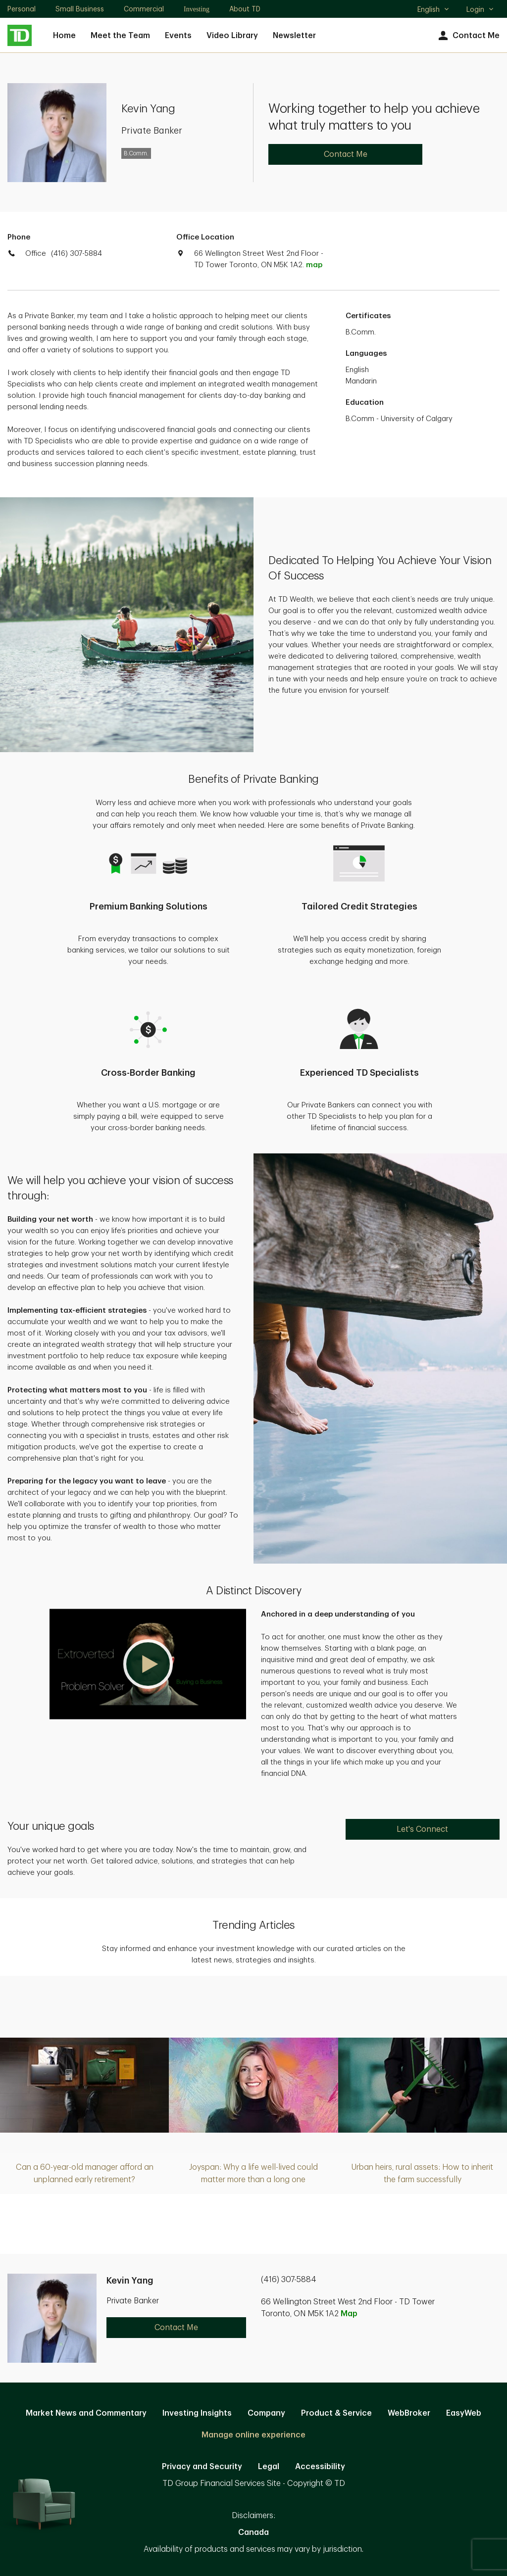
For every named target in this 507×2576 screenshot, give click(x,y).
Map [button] (349, 2314)
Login (480, 9)
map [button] (314, 265)
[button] (148, 1664)
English (433, 10)
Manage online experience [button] (253, 2435)
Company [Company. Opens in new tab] (266, 2413)
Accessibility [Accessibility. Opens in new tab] (320, 2467)
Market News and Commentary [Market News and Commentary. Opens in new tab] (86, 2413)
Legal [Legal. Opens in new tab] (268, 2467)
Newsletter (294, 36)
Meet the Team (120, 36)
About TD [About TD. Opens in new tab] (244, 8)
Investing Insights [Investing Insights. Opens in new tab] (197, 2413)
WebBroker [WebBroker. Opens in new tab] (409, 2413)
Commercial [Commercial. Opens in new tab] (144, 8)
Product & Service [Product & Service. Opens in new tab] (336, 2413)
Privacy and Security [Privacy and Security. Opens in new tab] (202, 2467)
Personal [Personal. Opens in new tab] (21, 8)
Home (64, 36)
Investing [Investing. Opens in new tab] (196, 9)
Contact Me (468, 36)
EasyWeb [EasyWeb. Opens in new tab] (463, 2413)
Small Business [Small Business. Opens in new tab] (79, 8)
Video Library (232, 36)
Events (178, 36)
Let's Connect (422, 1829)
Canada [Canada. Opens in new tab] (253, 2532)
